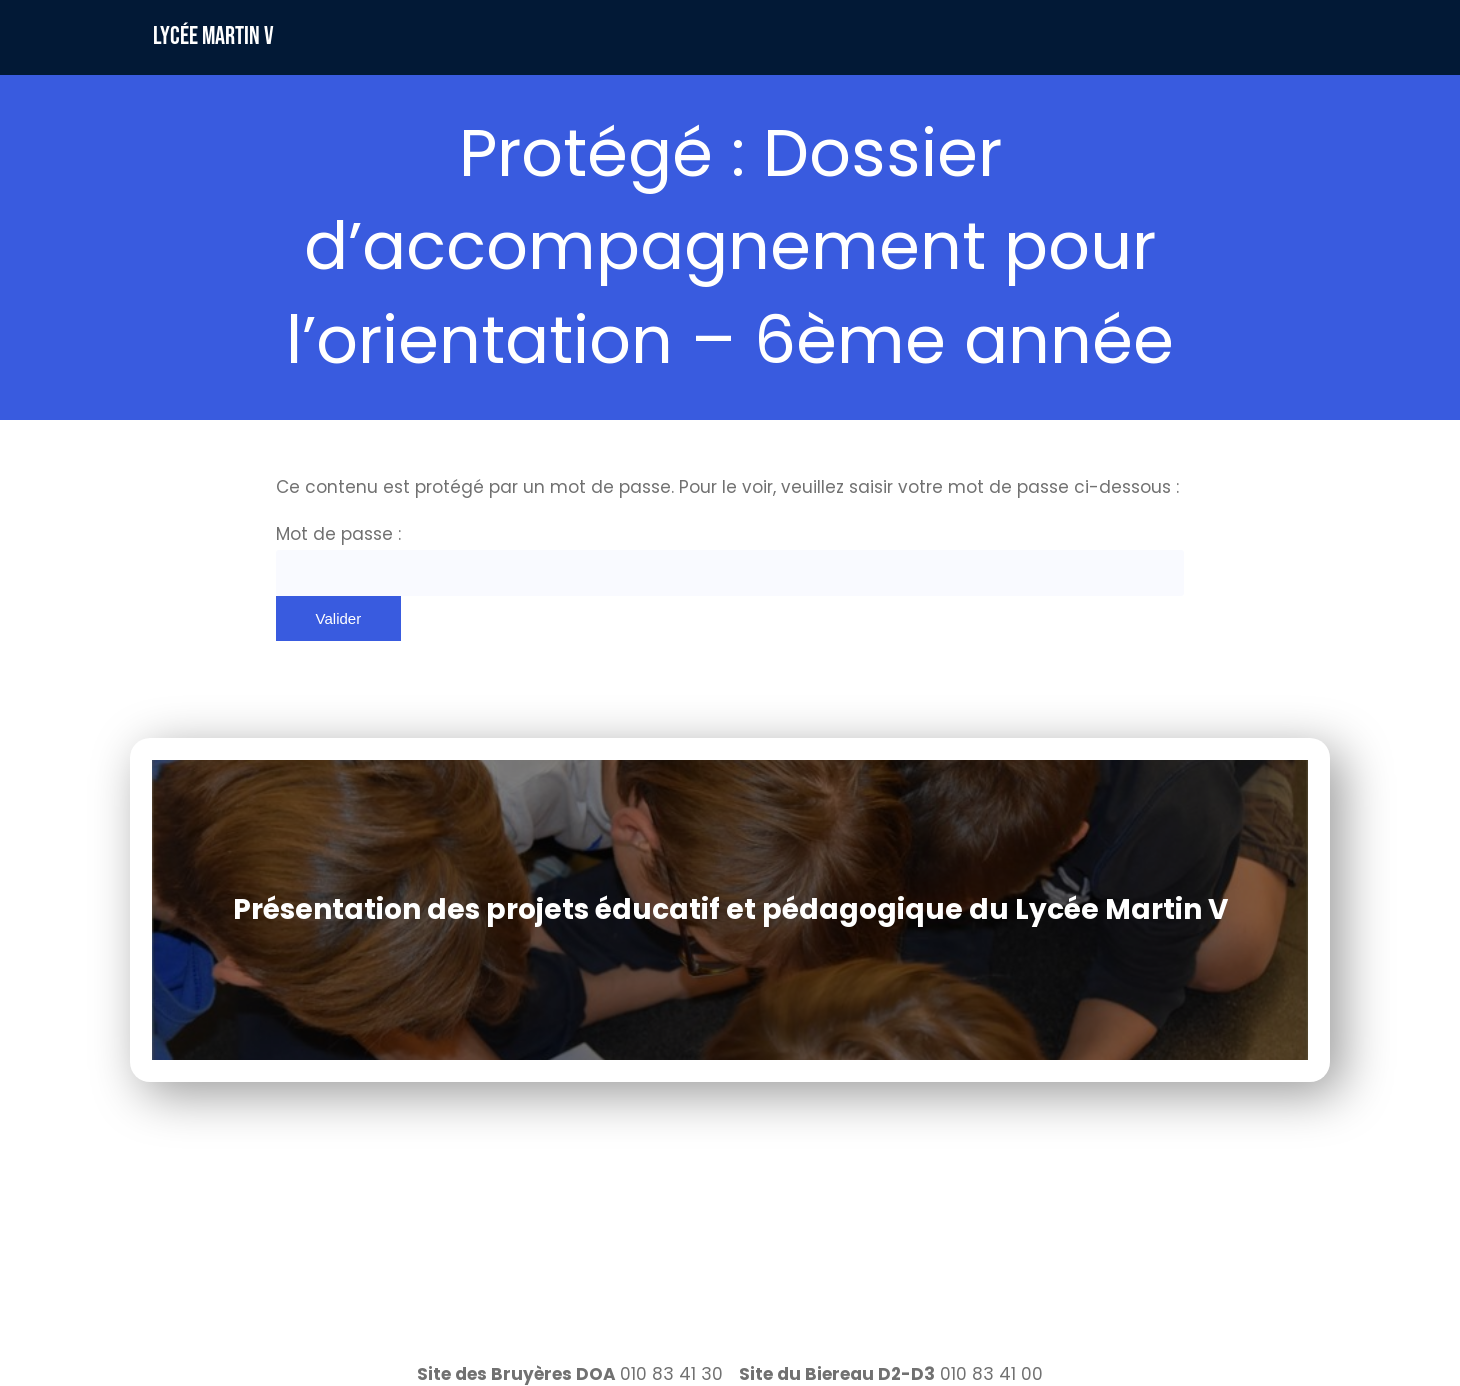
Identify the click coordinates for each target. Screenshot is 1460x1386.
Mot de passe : (730, 559)
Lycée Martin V (213, 36)
